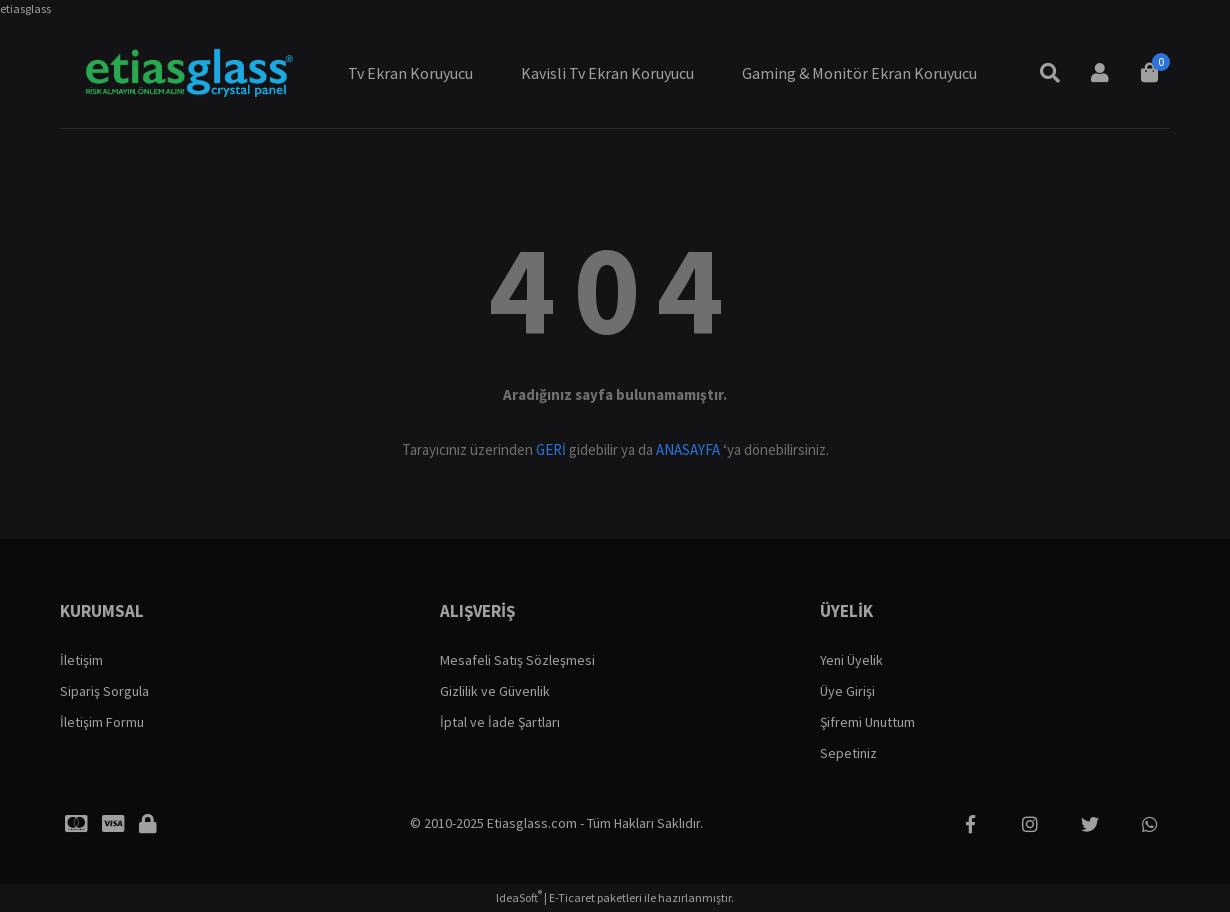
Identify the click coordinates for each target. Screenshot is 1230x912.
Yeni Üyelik (851, 660)
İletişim (81, 660)
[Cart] (1150, 73)
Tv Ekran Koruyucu (410, 73)
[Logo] (187, 73)
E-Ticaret (572, 897)
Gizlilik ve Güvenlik (495, 691)
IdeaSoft (519, 897)
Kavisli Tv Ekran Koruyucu (607, 73)
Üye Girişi (847, 691)
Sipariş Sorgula (104, 691)
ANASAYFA (688, 449)
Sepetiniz (848, 753)
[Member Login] (1100, 73)
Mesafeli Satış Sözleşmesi (517, 660)
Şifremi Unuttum (867, 722)
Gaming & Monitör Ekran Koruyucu (859, 73)
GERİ (551, 449)
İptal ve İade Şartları (500, 722)
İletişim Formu (102, 722)
